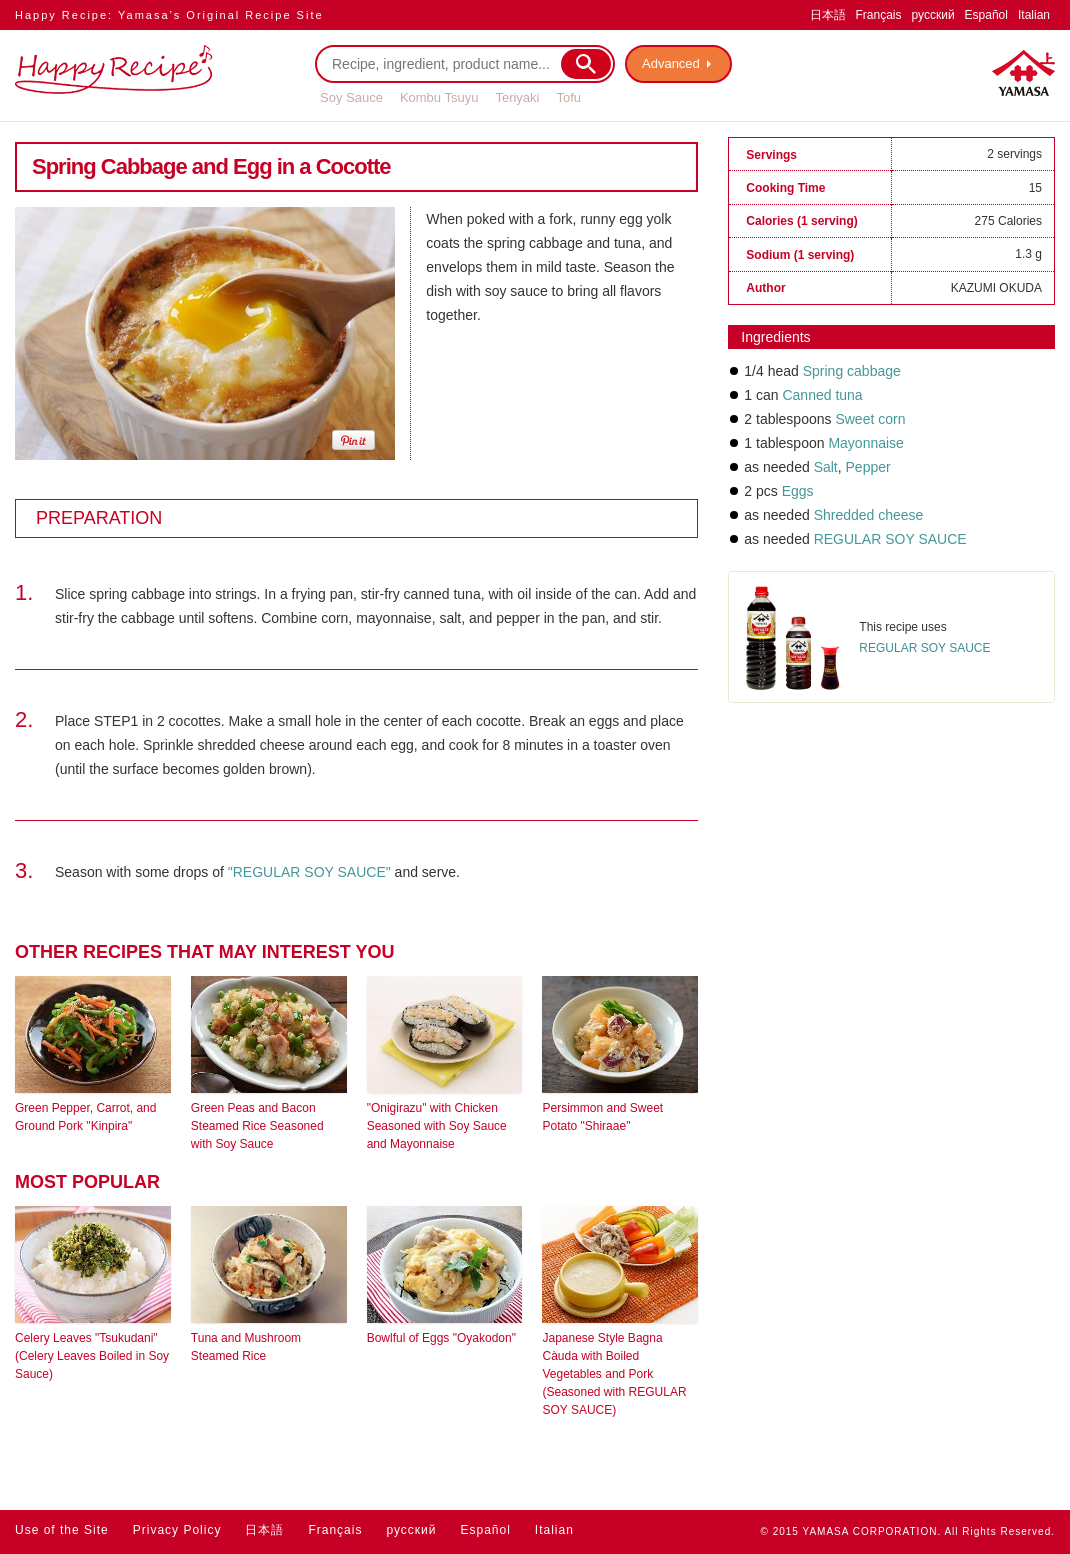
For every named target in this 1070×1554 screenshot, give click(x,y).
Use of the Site (62, 1530)
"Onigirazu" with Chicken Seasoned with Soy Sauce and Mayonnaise (437, 1126)
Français (879, 15)
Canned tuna (822, 395)
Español (986, 15)
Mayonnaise (866, 443)
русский (933, 15)
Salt (826, 467)
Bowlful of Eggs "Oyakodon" (441, 1338)
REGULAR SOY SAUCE (890, 539)
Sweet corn (870, 419)
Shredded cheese (869, 515)
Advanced (671, 63)
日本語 (828, 15)
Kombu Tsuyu (439, 97)
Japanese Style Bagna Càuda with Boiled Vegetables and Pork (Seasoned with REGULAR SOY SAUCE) (614, 1374)
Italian (1034, 15)
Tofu (568, 97)
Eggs (798, 491)
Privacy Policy (177, 1530)
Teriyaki (517, 97)
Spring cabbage (852, 371)
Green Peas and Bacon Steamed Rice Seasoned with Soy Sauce (257, 1126)
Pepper (866, 467)
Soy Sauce (351, 97)
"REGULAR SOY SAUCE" (309, 872)
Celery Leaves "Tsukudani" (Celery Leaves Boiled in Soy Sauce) (92, 1356)
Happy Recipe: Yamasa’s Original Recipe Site (169, 15)
